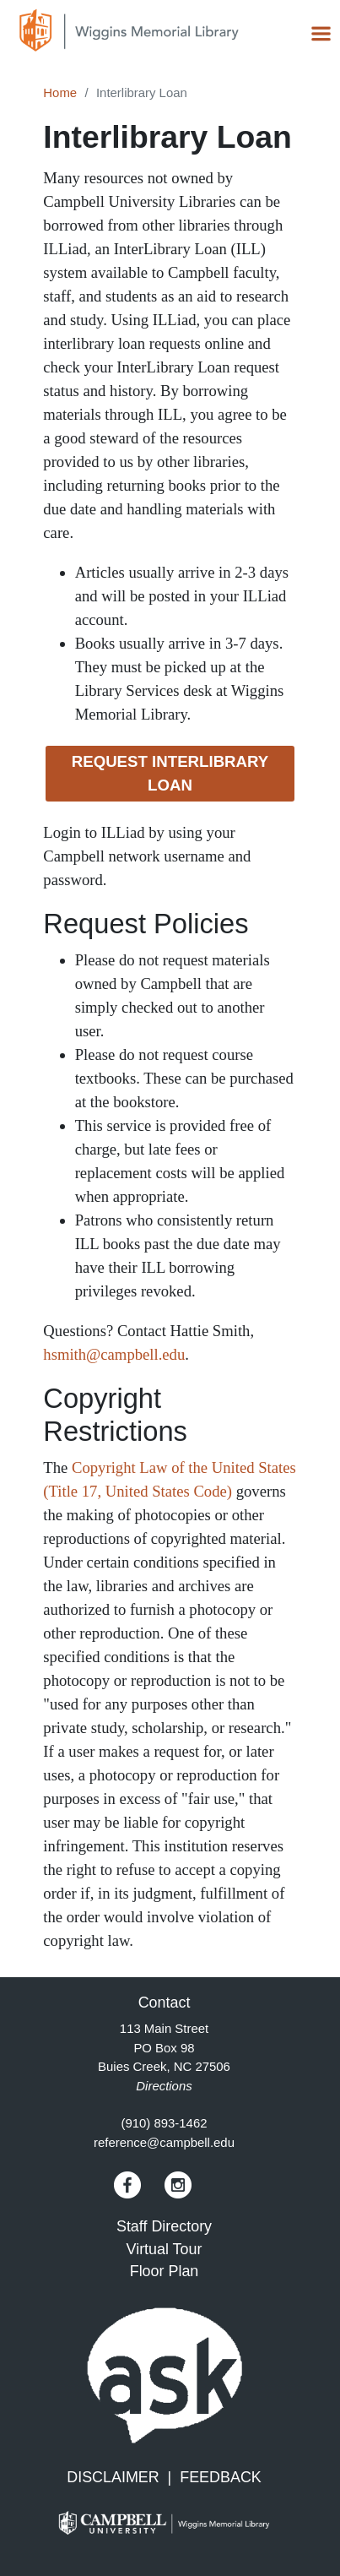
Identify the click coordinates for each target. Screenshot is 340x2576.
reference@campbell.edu (164, 2142)
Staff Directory (164, 2226)
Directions (164, 2086)
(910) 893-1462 (164, 2123)
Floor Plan (164, 2271)
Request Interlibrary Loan (170, 773)
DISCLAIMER (113, 2477)
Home (60, 92)
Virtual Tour (164, 2249)
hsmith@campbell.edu (114, 1354)
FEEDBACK (221, 2477)
